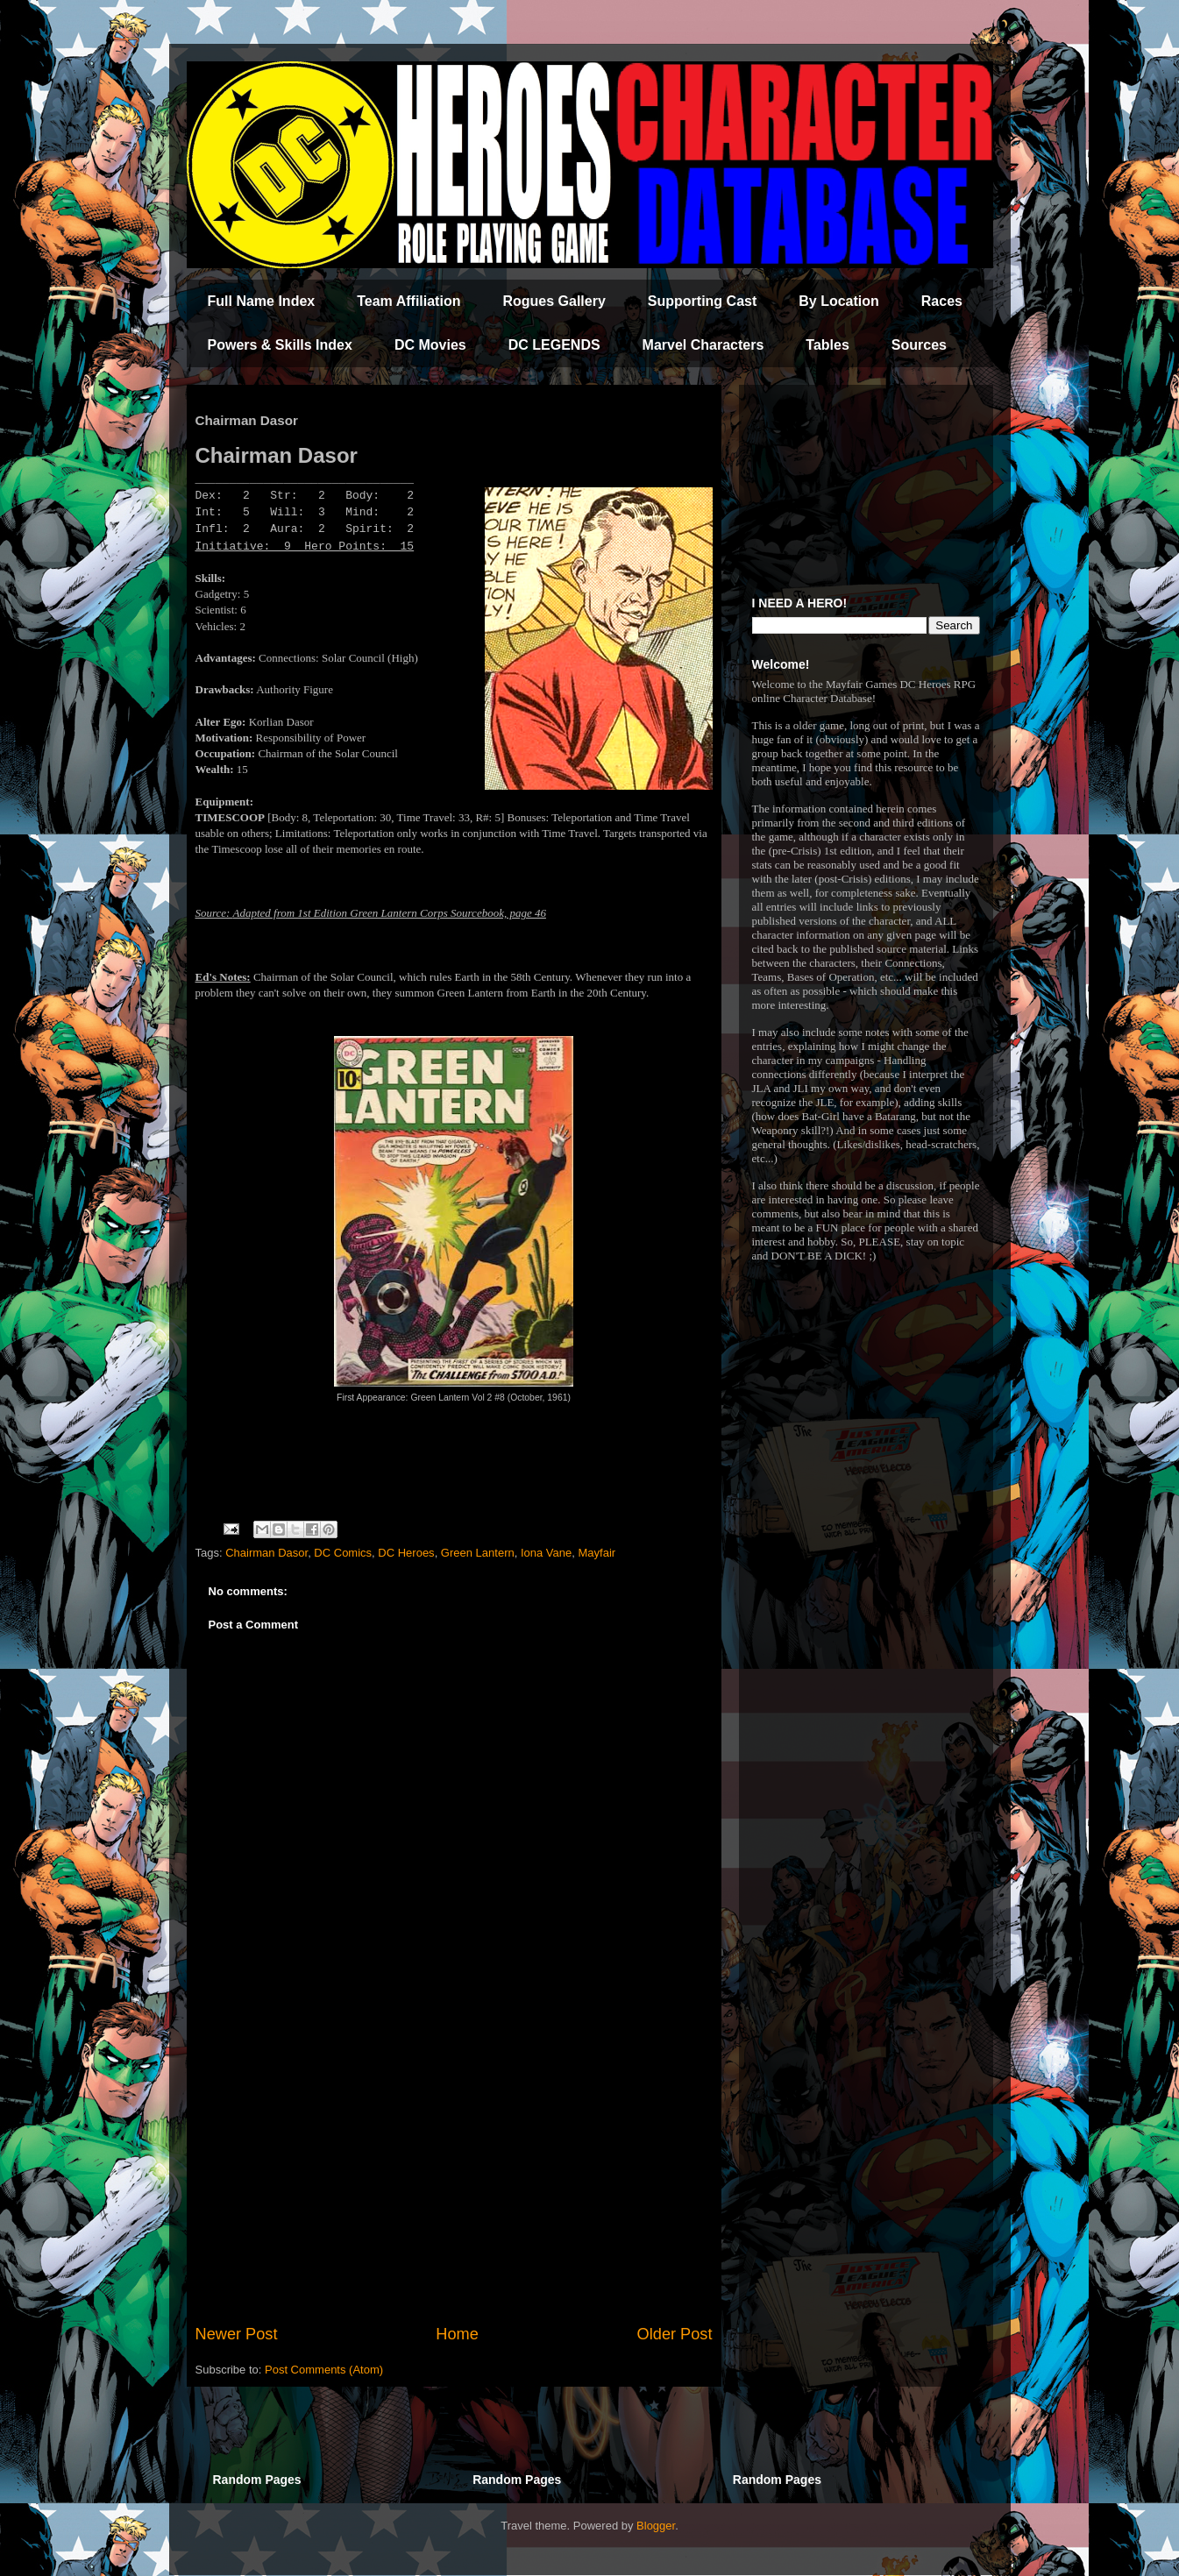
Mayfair (596, 1552)
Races (941, 301)
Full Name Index (262, 301)
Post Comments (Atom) (324, 2369)
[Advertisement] (454, 2178)
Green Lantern (478, 1552)
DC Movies (430, 344)
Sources (919, 344)
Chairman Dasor (266, 1552)
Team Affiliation (408, 301)
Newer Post (236, 2334)
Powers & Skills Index (280, 344)
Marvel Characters (703, 344)
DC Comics (343, 1552)
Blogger (655, 2525)
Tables (827, 344)
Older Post (675, 2334)
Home (457, 2334)
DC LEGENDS (554, 344)
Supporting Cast (702, 301)
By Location (839, 301)
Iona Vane (546, 1552)
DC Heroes (406, 1552)
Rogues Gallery (553, 301)
